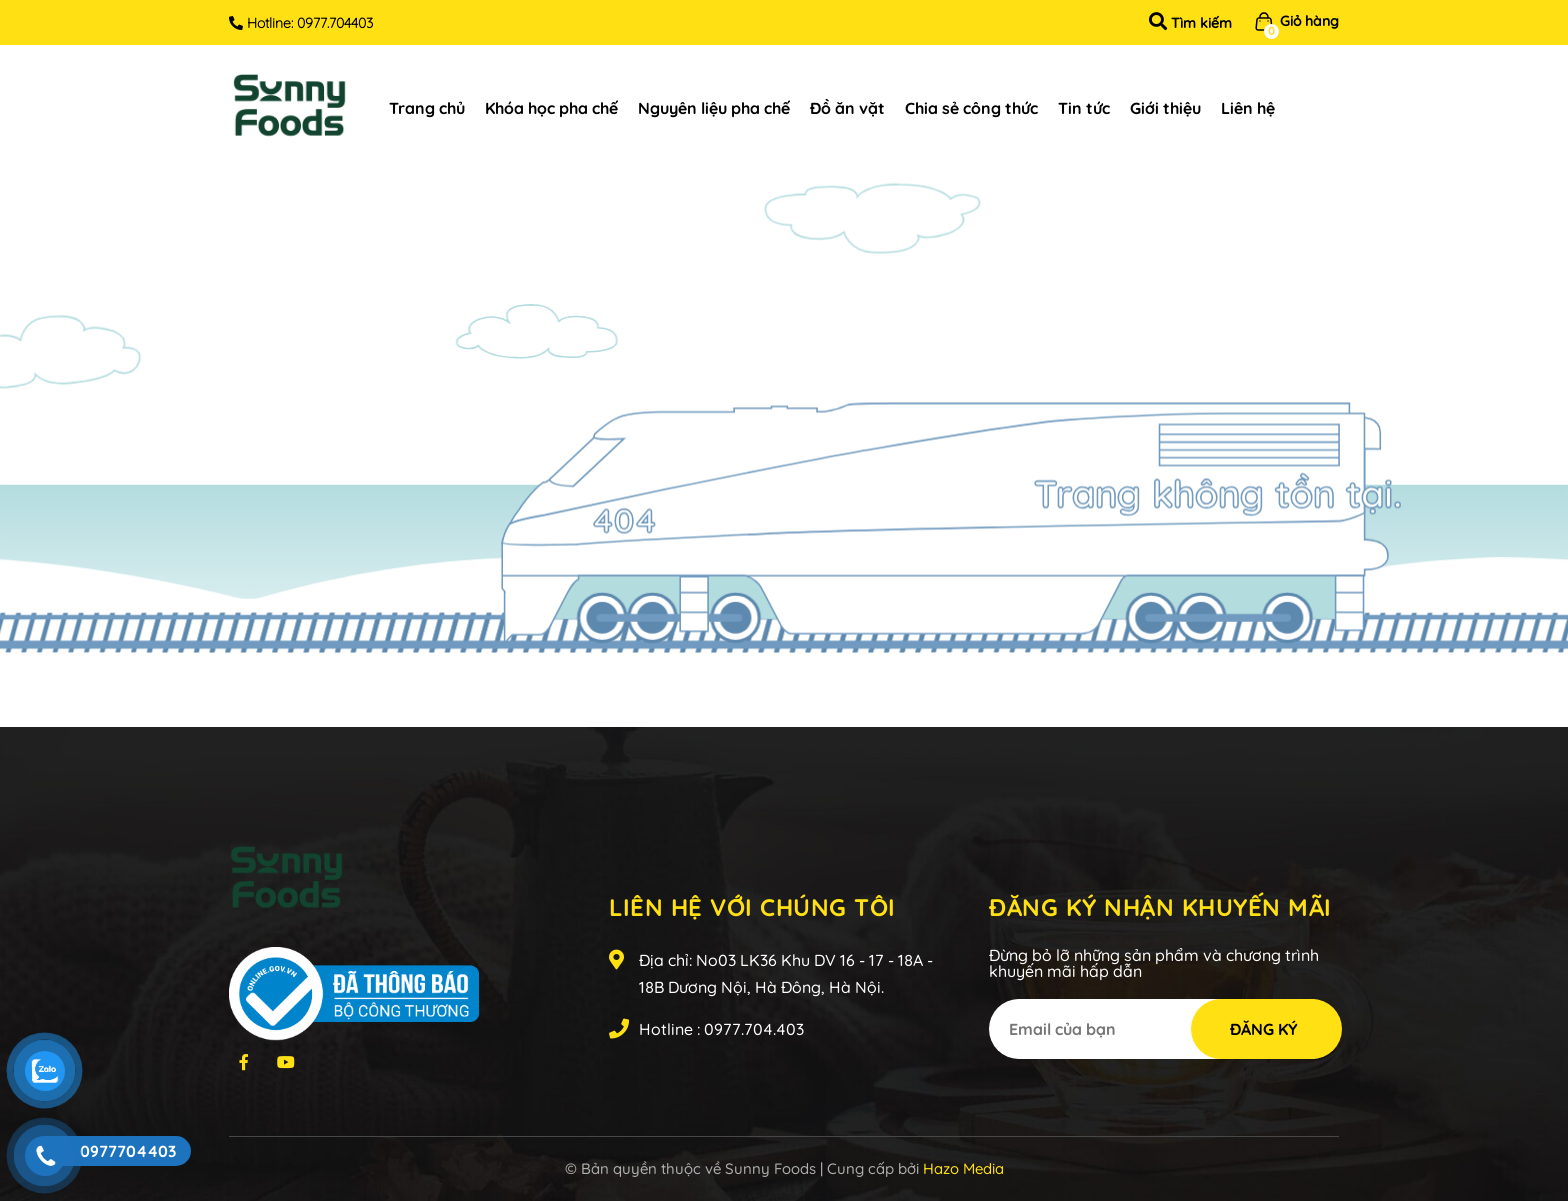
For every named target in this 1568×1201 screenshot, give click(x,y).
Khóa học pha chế (551, 108)
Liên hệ (1248, 108)
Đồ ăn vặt (847, 108)
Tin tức (1084, 108)
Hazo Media (963, 1168)
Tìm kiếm (1190, 23)
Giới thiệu (1165, 108)
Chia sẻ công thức (971, 108)
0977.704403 (335, 23)
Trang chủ (427, 108)
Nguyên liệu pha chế (714, 108)
